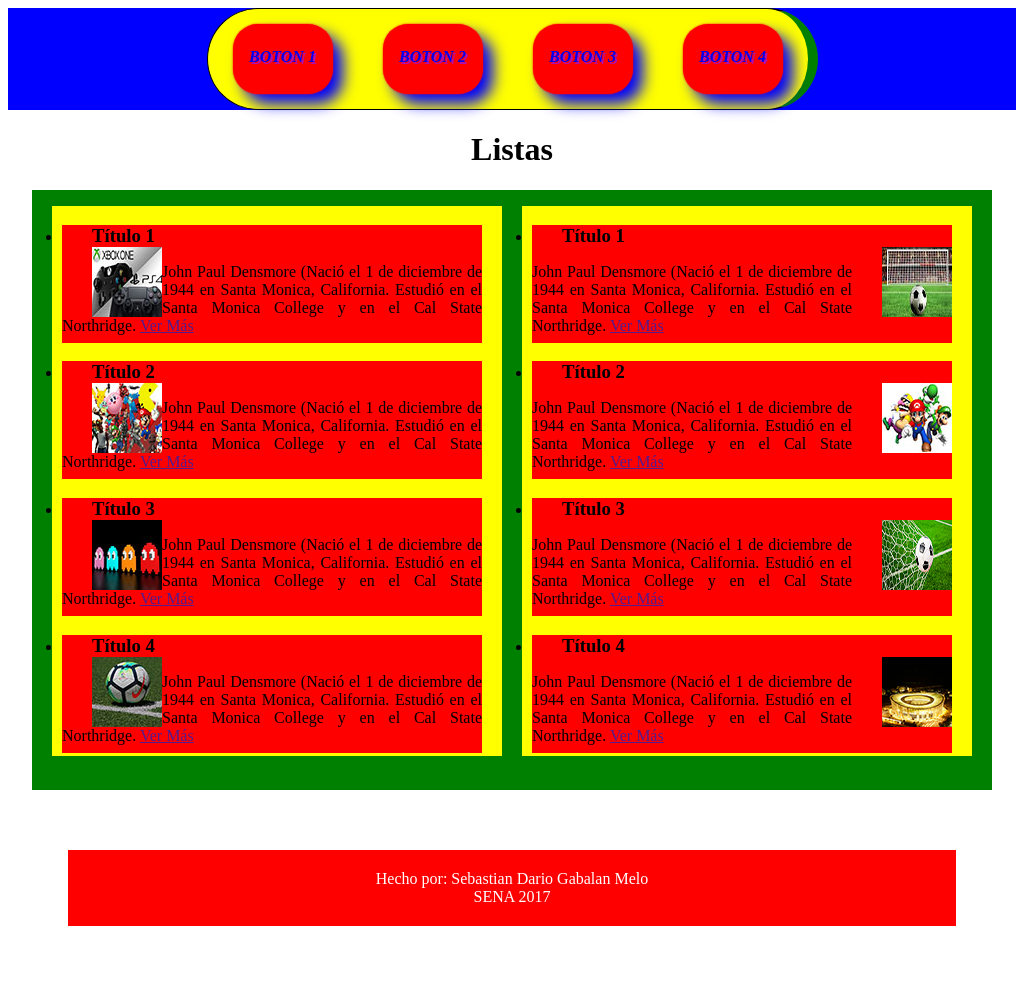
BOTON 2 (432, 56)
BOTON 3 (582, 56)
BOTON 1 (282, 56)
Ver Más (167, 325)
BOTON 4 (732, 56)
